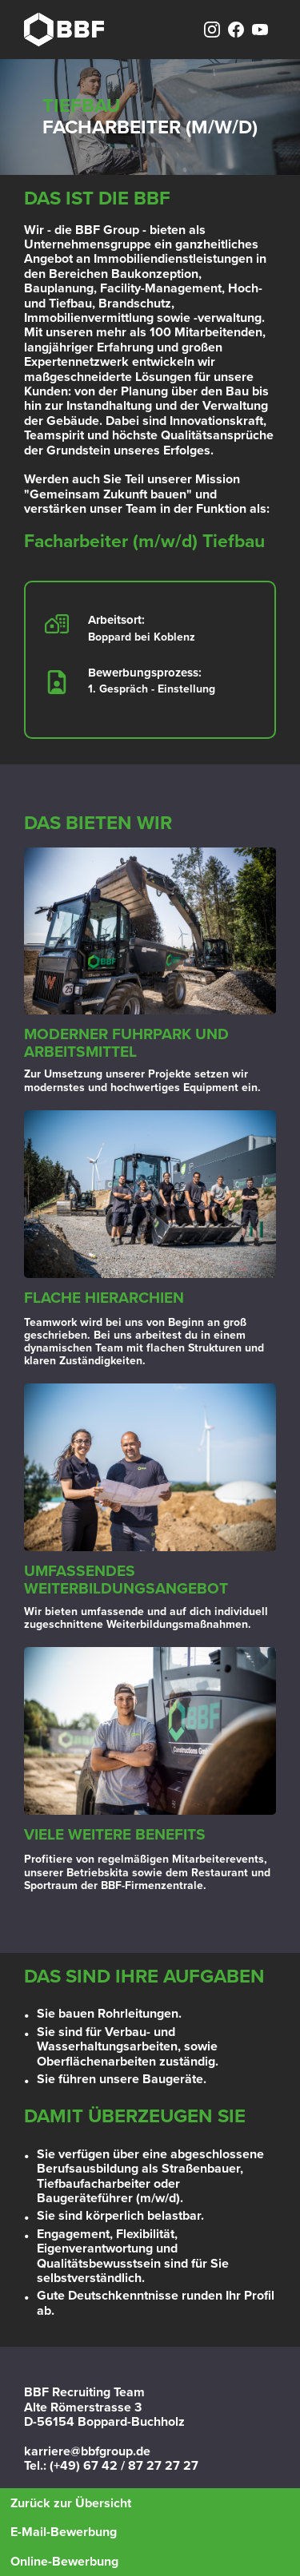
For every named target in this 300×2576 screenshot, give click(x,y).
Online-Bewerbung (64, 2562)
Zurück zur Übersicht (70, 2503)
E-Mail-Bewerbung (63, 2532)
